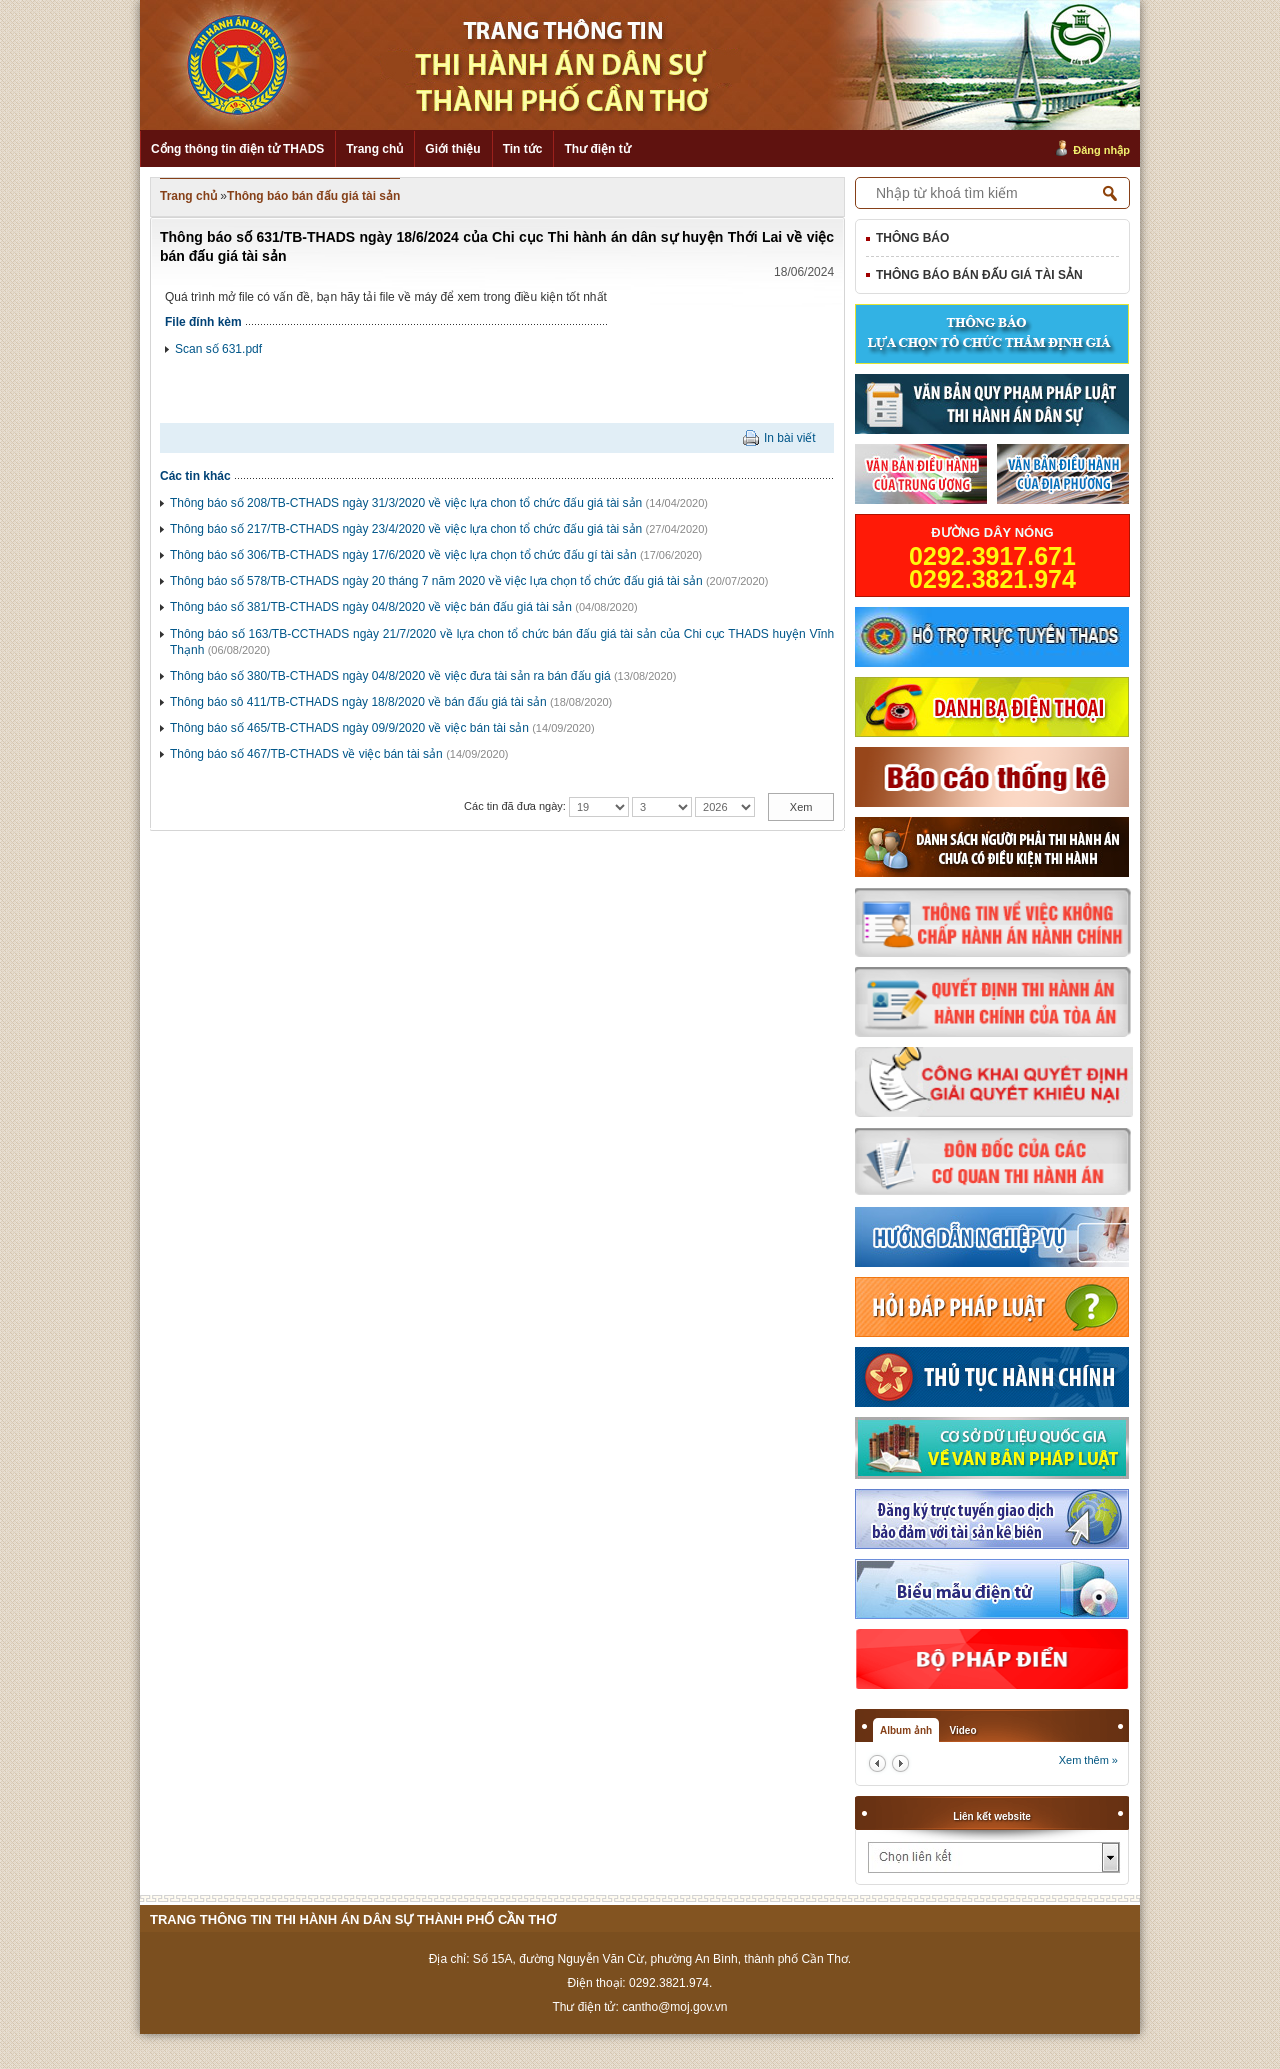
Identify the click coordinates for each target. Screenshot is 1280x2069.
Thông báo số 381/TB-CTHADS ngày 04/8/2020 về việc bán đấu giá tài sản (371, 607)
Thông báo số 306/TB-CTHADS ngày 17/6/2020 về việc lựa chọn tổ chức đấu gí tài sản (403, 555)
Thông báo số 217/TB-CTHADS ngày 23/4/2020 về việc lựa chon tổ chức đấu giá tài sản (406, 529)
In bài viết (790, 438)
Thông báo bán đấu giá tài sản (313, 196)
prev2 (877, 1763)
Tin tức (523, 149)
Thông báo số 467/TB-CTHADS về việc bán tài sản (306, 754)
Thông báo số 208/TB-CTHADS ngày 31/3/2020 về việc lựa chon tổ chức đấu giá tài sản (406, 503)
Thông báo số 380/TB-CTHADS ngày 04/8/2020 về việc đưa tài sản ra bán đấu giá (390, 676)
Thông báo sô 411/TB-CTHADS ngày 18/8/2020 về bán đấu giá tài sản (358, 702)
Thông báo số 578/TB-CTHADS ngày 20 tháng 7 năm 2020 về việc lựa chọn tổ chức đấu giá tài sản (436, 581)
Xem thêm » (1088, 1760)
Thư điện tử (597, 149)
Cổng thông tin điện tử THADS (237, 149)
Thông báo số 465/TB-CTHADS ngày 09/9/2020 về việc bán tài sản (349, 728)
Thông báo (912, 238)
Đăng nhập (1101, 150)
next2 (900, 1763)
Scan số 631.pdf (218, 349)
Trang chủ (374, 149)
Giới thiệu (452, 149)
